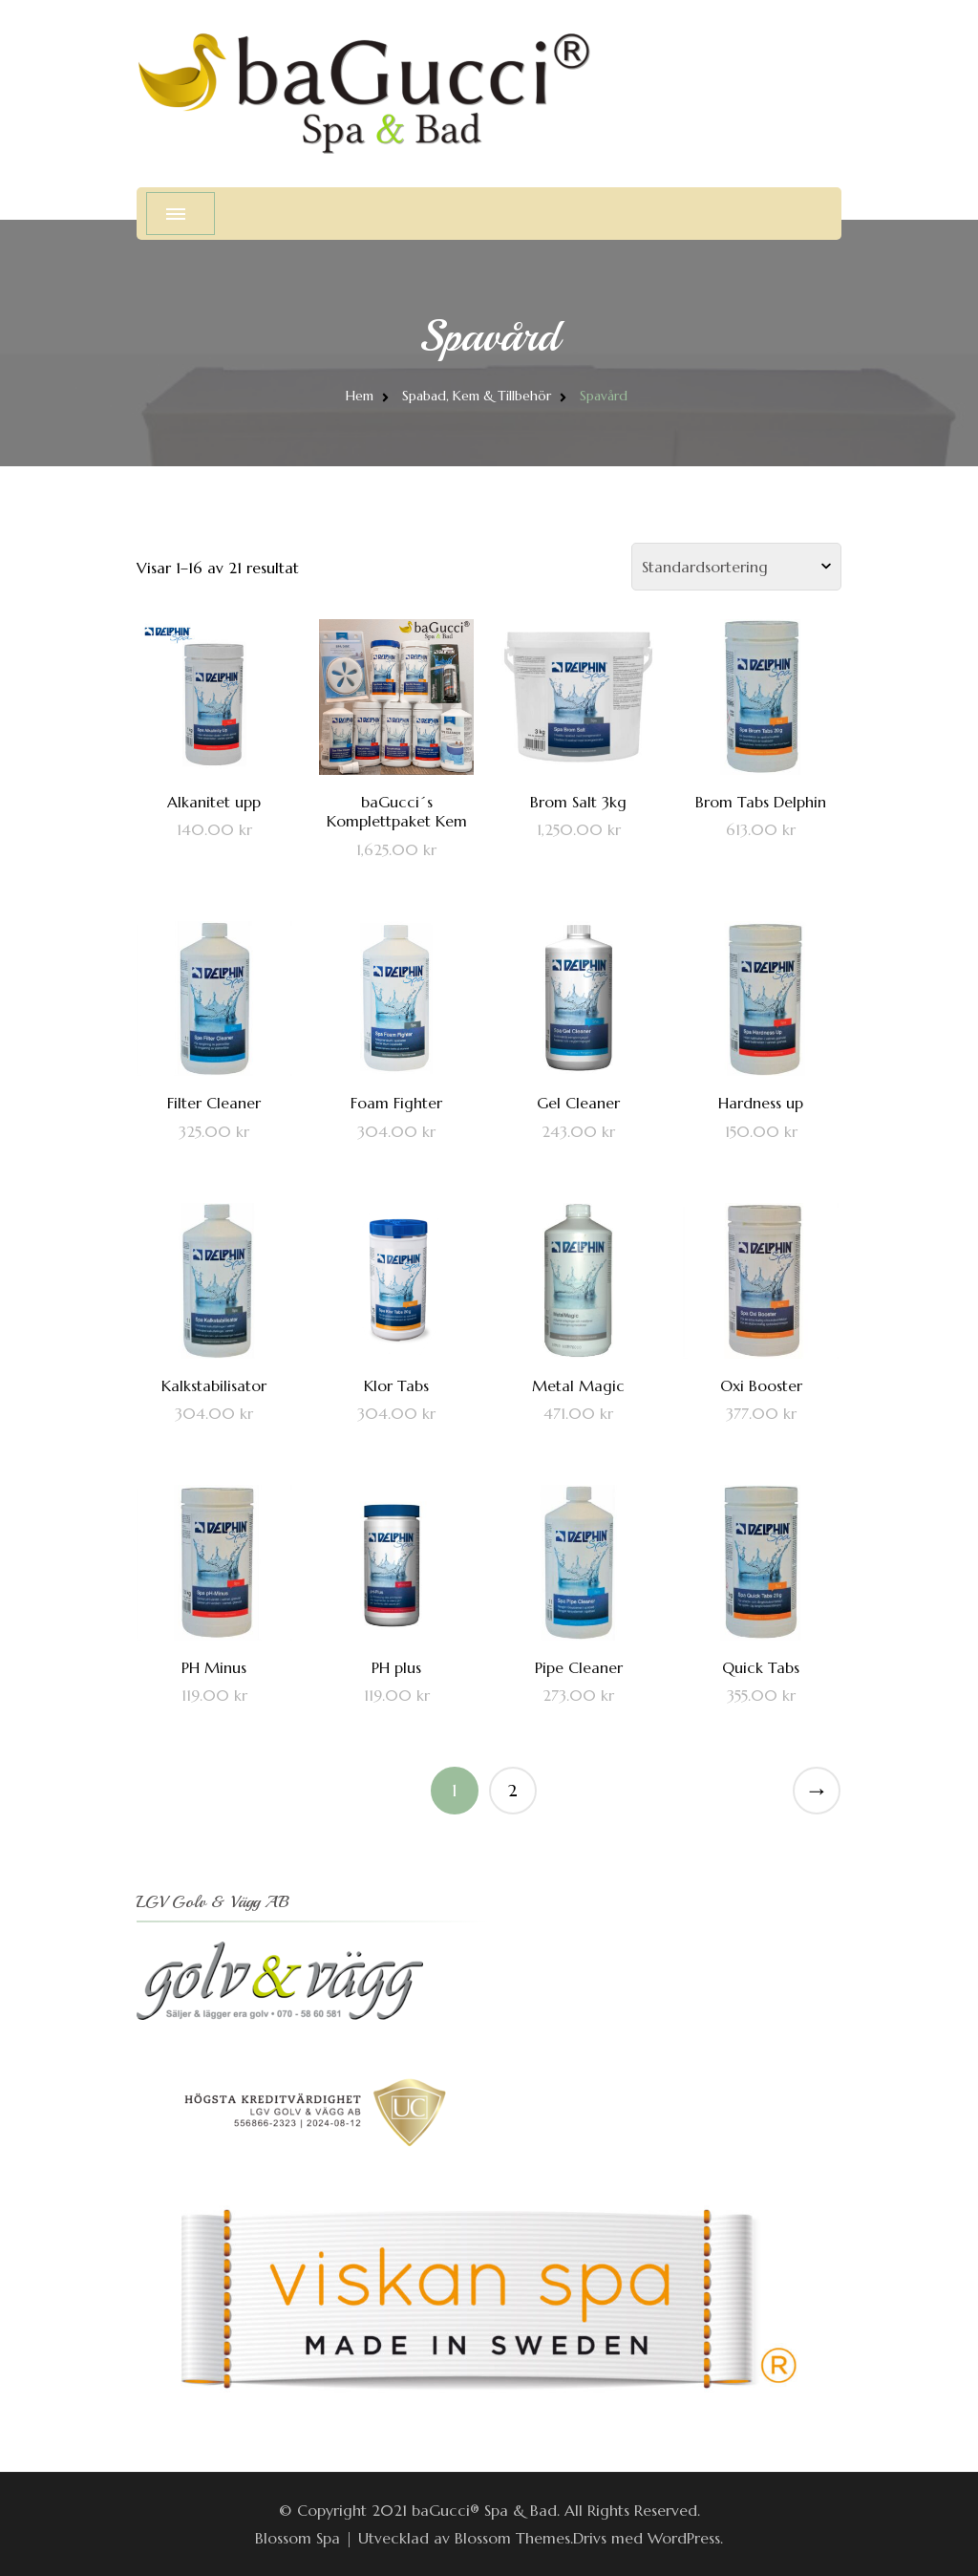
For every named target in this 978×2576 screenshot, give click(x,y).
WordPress (684, 2537)
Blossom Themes (512, 2537)
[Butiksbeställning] (736, 566)
